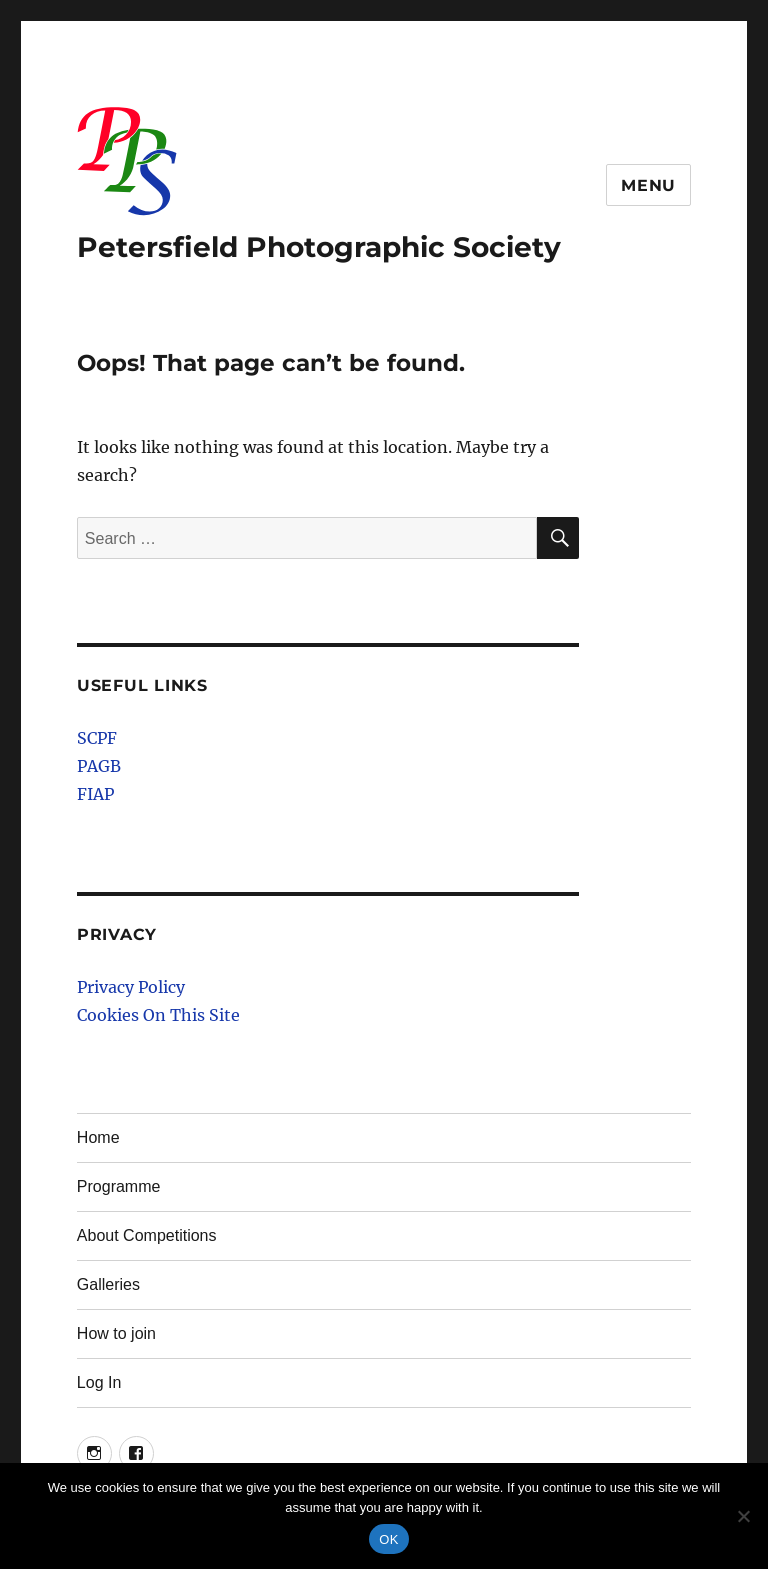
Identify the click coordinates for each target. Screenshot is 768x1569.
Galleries (108, 1284)
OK (388, 1539)
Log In (99, 1382)
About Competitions (147, 1235)
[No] (743, 1516)
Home (98, 1137)
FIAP (95, 794)
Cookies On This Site (158, 1015)
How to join (116, 1333)
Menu (648, 185)
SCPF (97, 738)
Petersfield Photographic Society (319, 247)
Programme (119, 1186)
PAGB (99, 766)
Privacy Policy (131, 987)
